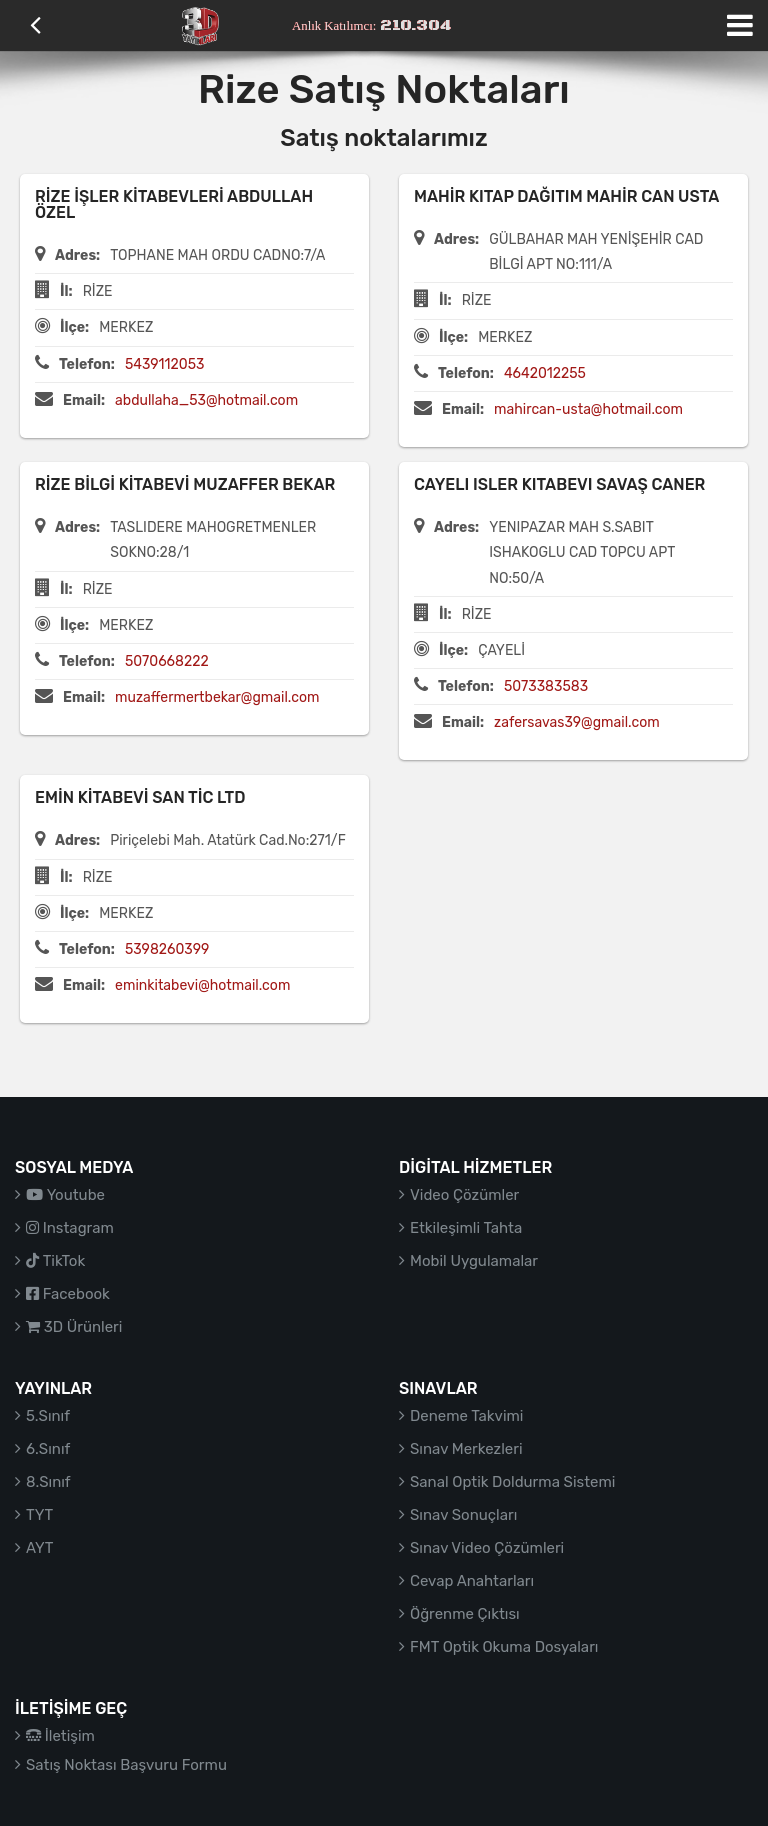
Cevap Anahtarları (472, 1581)
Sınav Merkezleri (466, 1449)
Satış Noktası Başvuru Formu (126, 1765)
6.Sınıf (48, 1449)
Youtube (65, 1195)
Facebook (68, 1294)
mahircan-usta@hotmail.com (588, 409)
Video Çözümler (464, 1195)
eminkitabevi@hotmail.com (202, 985)
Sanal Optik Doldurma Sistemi (512, 1482)
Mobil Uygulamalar (474, 1261)
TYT (39, 1515)
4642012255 (545, 373)
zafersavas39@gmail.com (577, 722)
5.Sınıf (48, 1416)
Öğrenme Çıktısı (465, 1614)
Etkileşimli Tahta (466, 1228)
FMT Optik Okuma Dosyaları (504, 1647)
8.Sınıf (48, 1482)
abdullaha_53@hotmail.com (206, 400)
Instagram (70, 1228)
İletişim (60, 1736)
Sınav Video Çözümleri (487, 1548)
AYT (39, 1548)
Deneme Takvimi (467, 1416)
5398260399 (167, 949)
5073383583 (546, 686)
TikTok (55, 1261)
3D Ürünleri (74, 1327)
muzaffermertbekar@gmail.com (217, 697)
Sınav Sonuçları (463, 1515)
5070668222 (167, 661)
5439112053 (165, 364)
